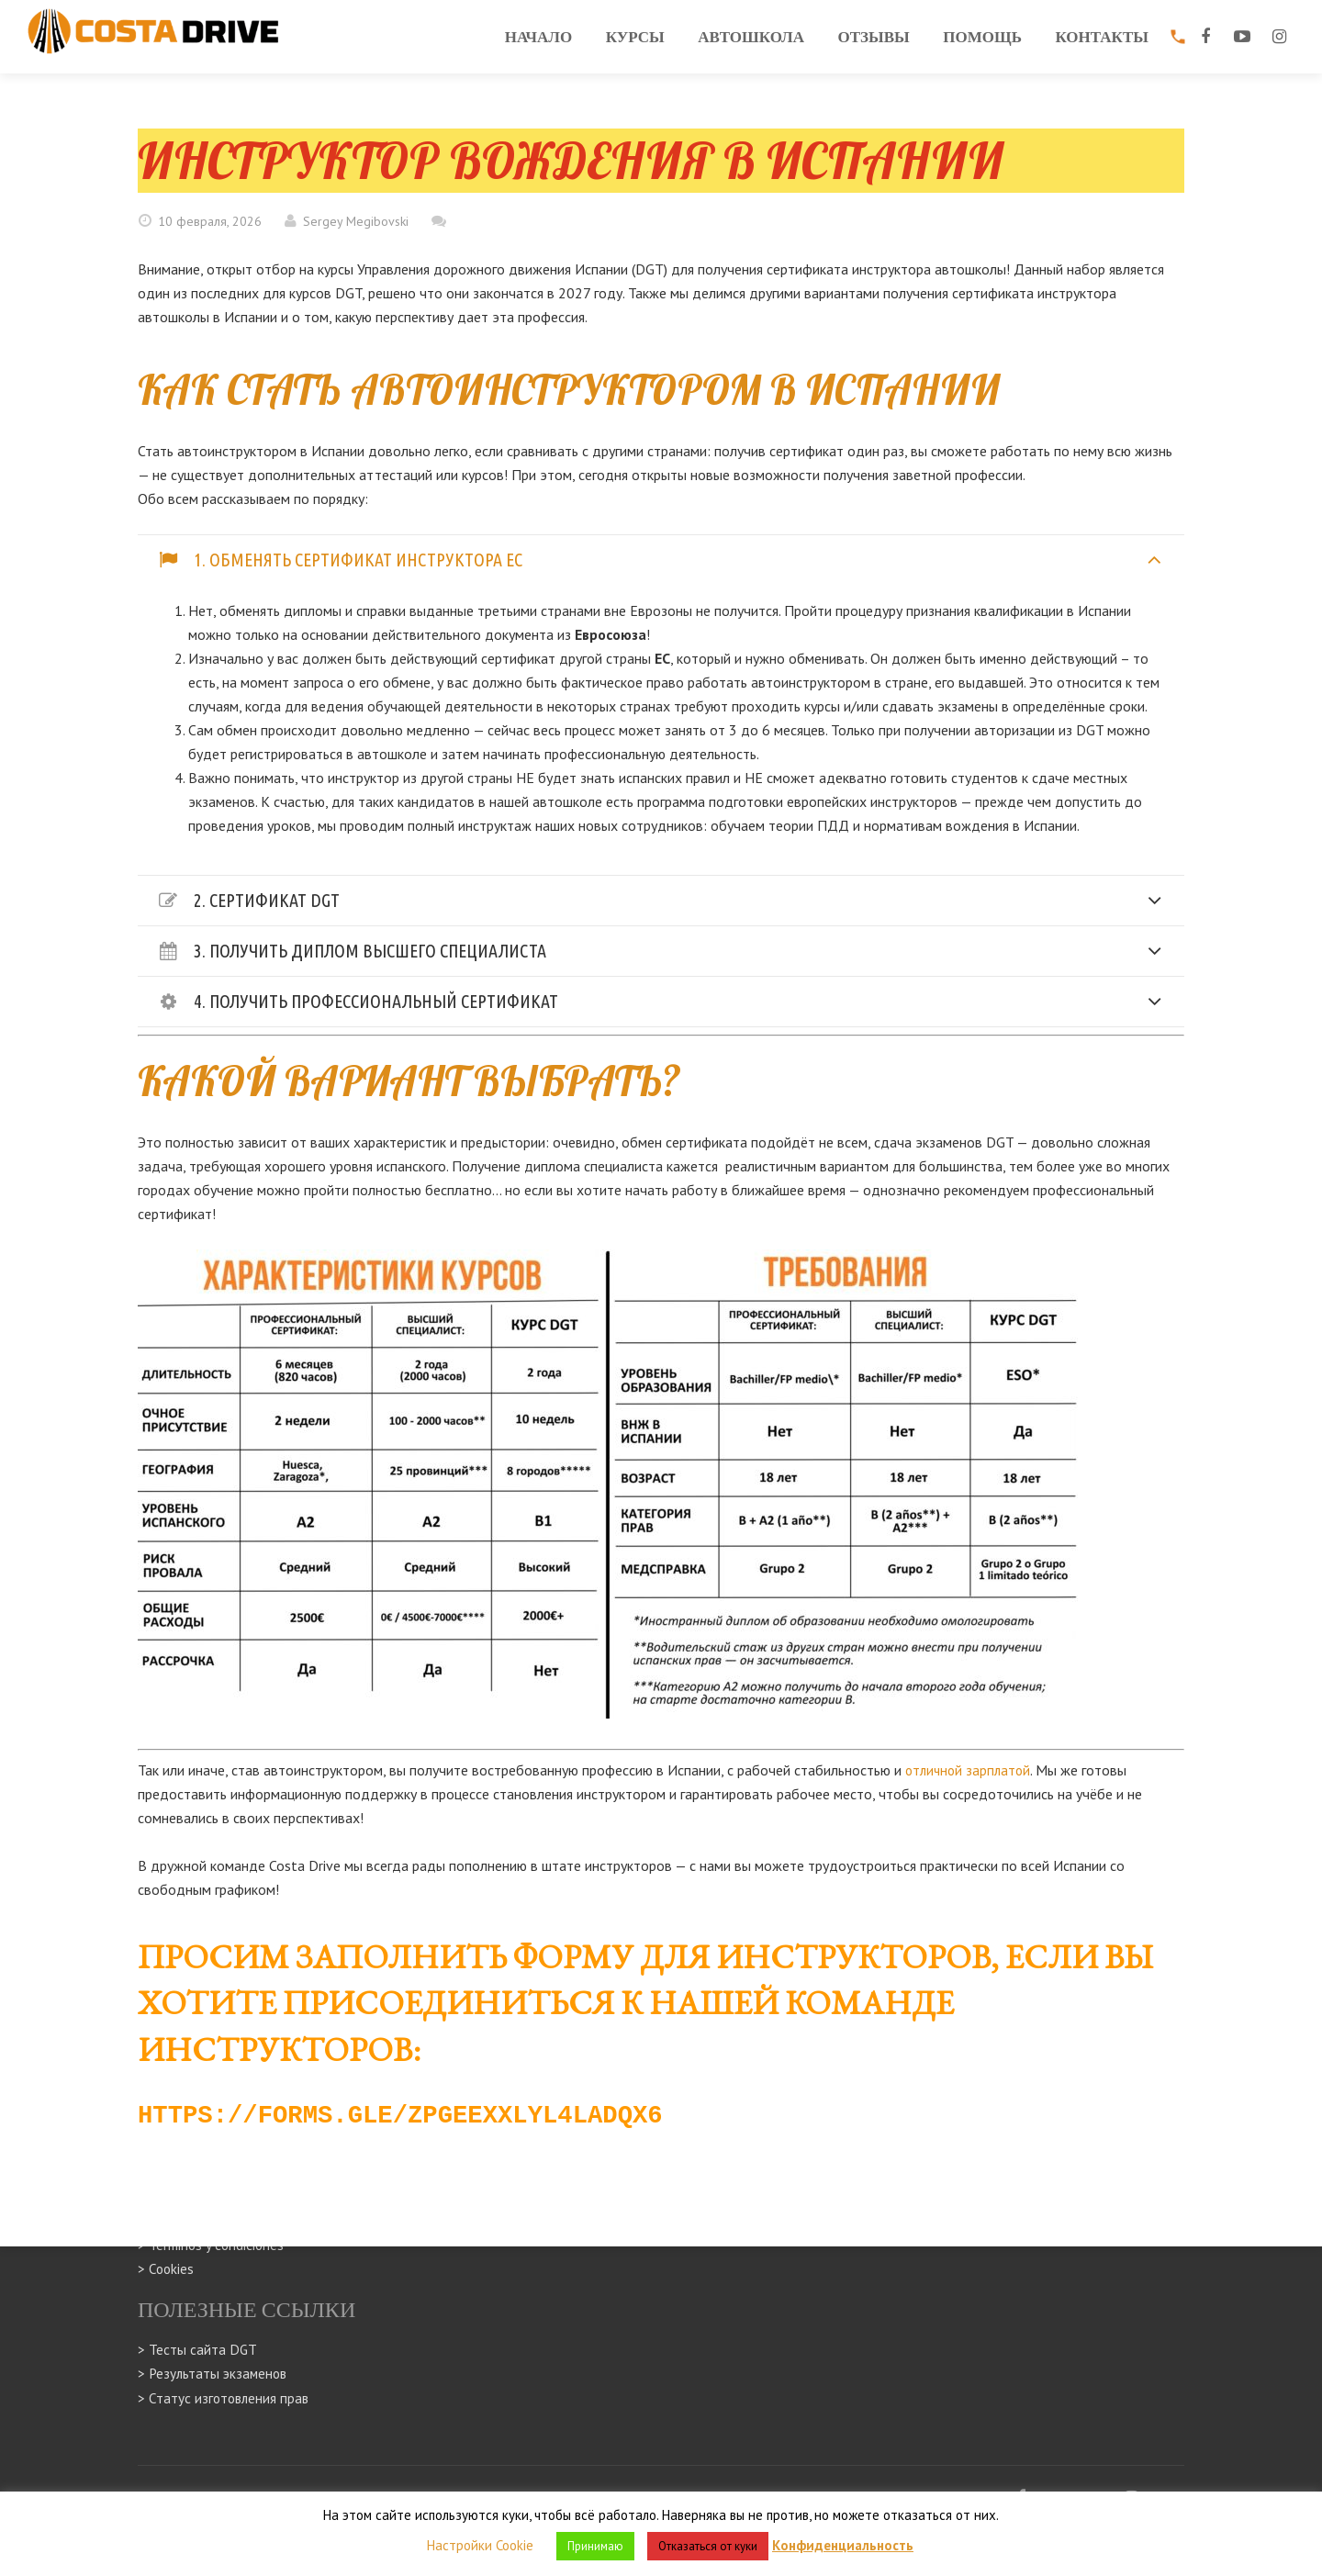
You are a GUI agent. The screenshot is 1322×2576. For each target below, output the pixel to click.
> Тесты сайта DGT (198, 2350)
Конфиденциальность (842, 2545)
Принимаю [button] (595, 2546)
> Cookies (167, 2269)
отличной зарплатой (970, 1770)
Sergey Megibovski (356, 221)
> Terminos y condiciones (213, 2245)
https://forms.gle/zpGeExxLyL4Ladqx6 (427, 2112)
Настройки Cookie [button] (480, 2545)
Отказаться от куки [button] (707, 2546)
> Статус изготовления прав (225, 2398)
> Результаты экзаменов (215, 2374)
